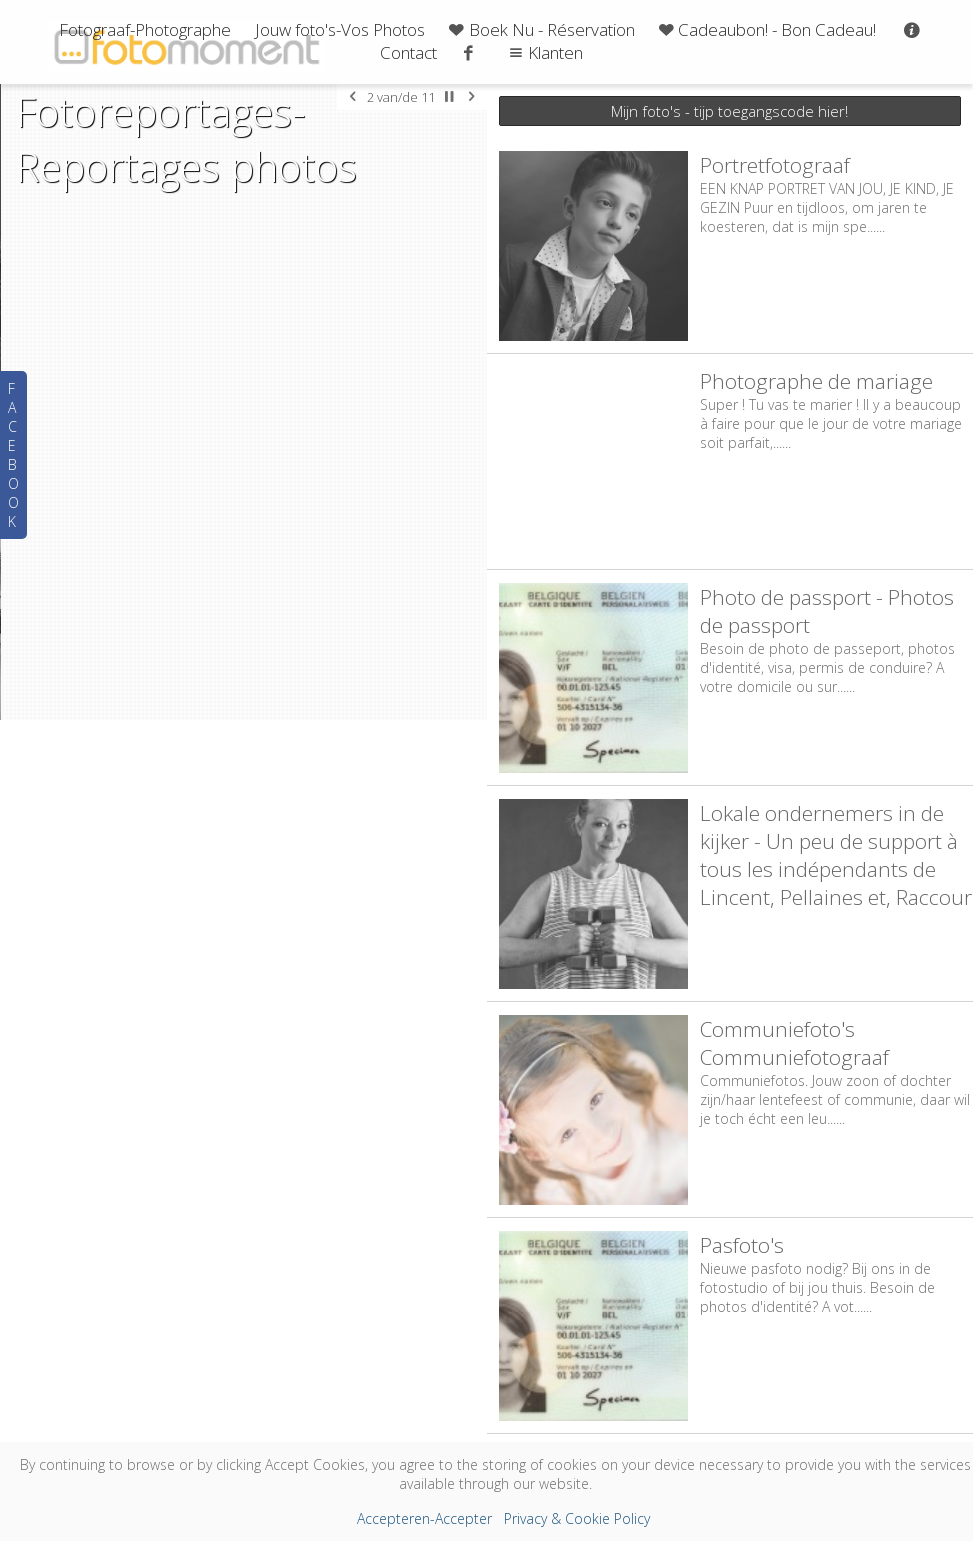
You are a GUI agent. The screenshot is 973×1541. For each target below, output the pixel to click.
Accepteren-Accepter (424, 1518)
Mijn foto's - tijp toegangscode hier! (729, 111)
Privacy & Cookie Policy (577, 1518)
